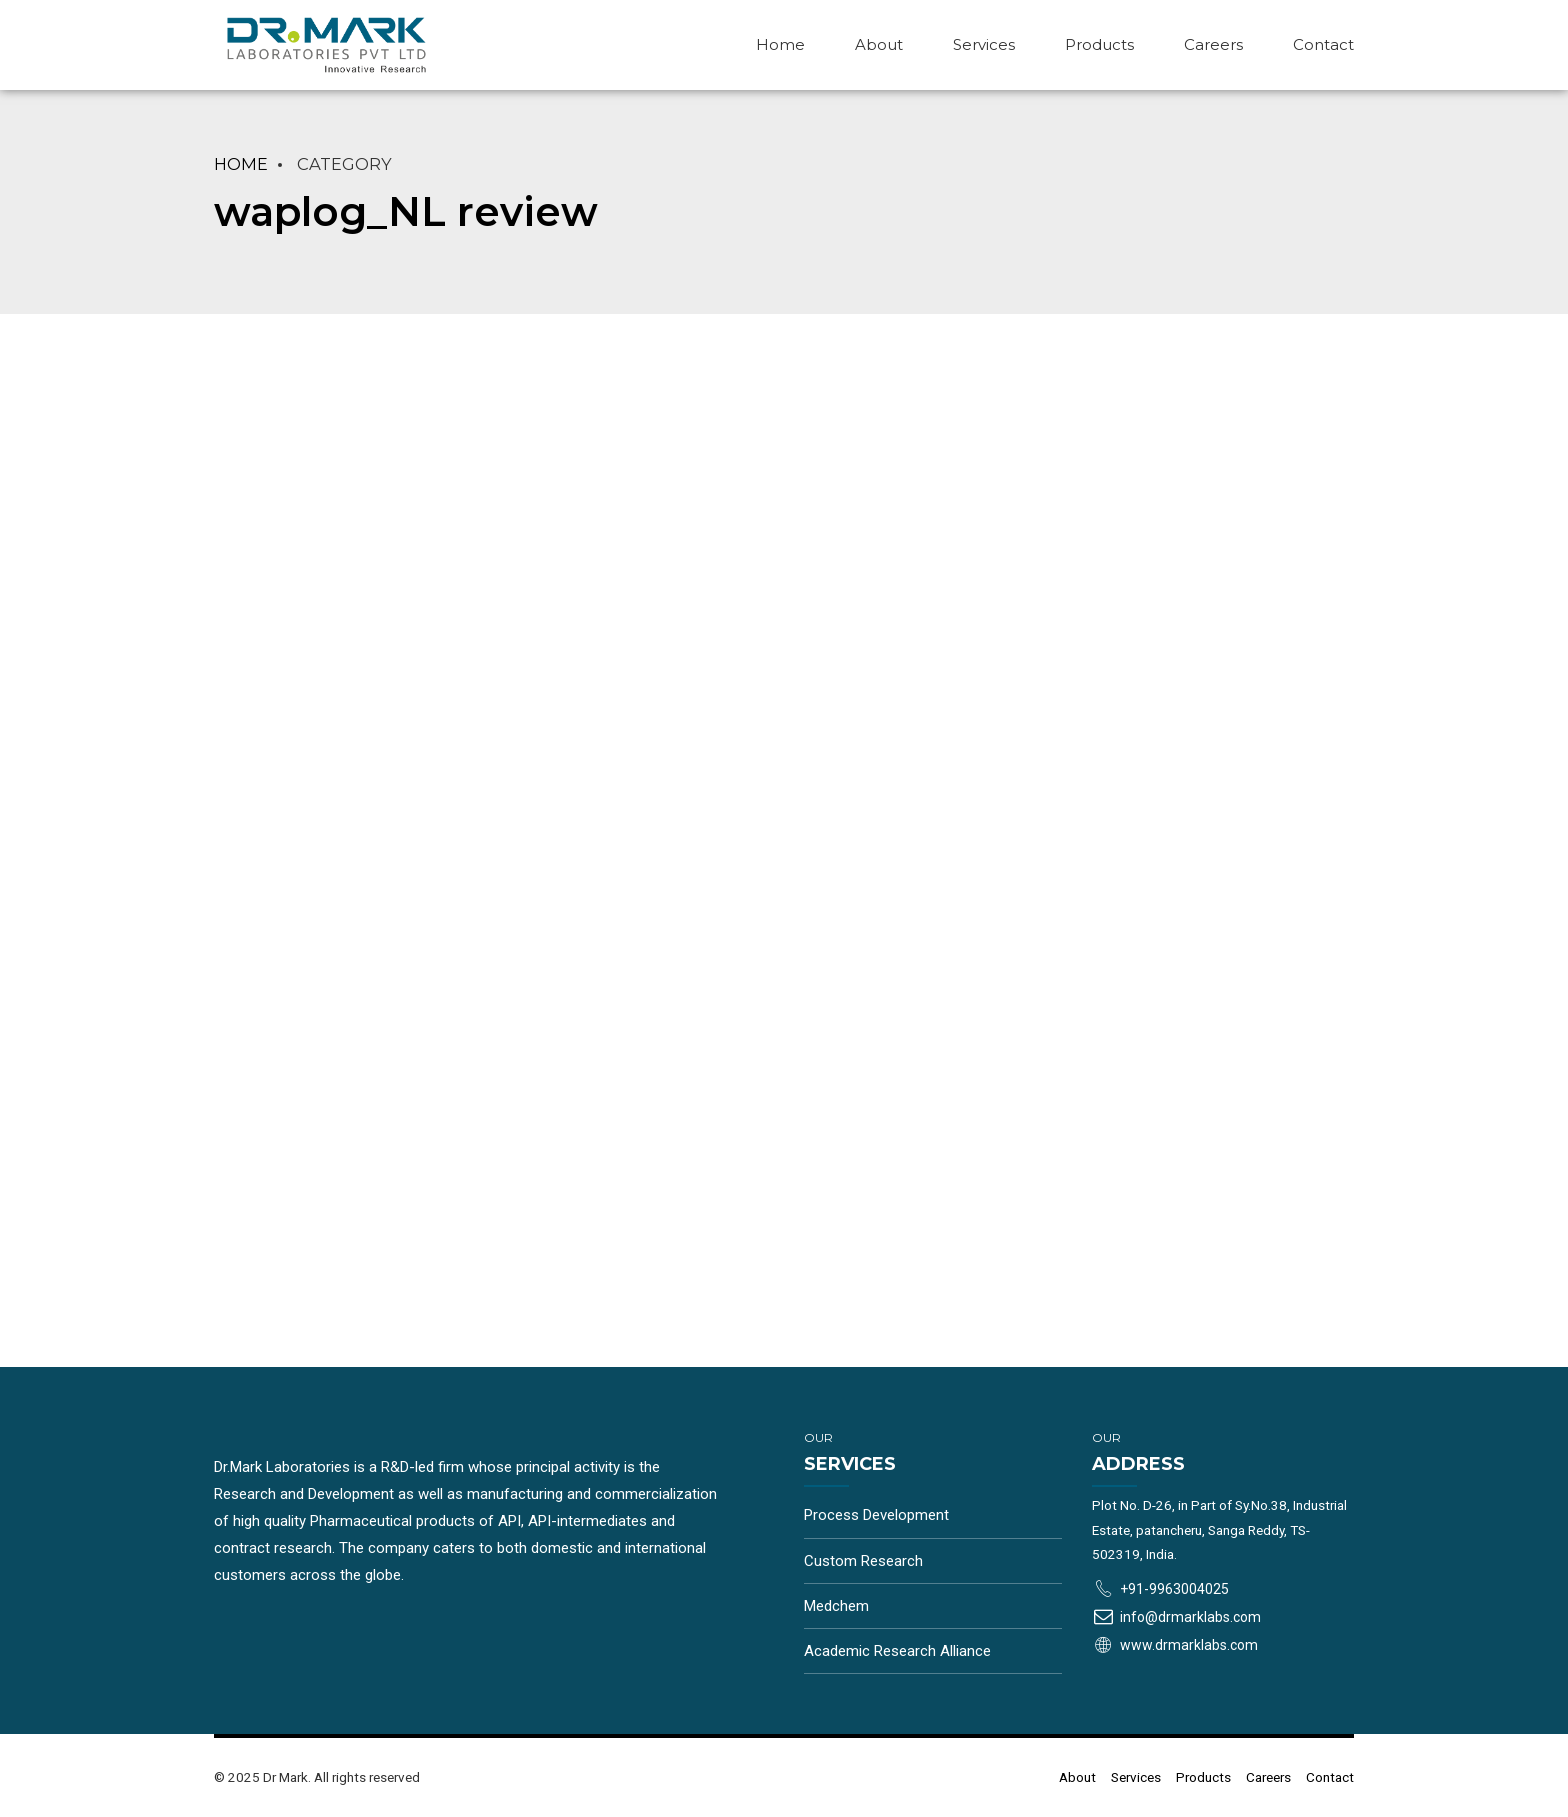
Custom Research (863, 1561)
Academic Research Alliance (897, 1651)
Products (1099, 44)
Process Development (876, 1515)
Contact (1323, 44)
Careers (1213, 44)
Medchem (836, 1606)
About (879, 44)
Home (780, 44)
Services (984, 44)
